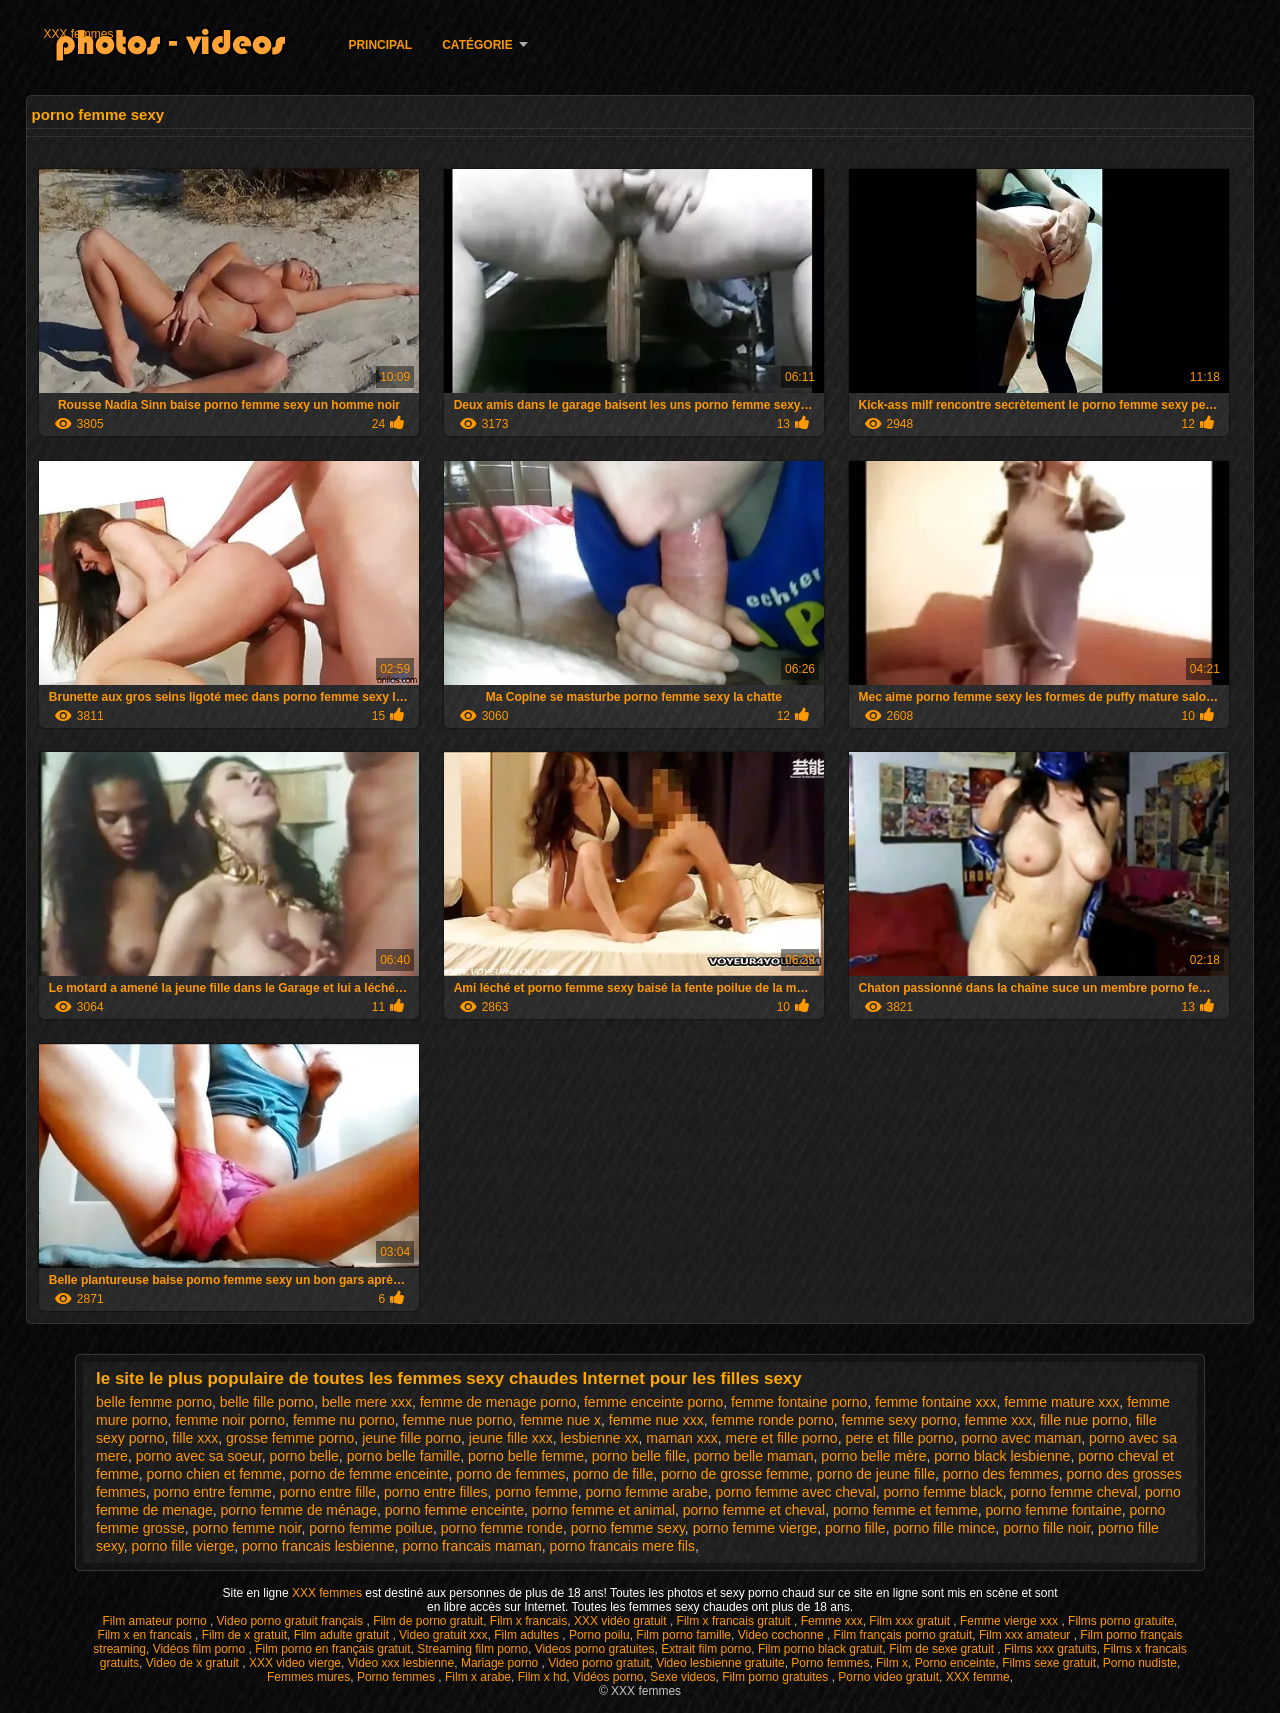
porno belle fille (639, 1456)
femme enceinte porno (653, 1402)
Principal (380, 45)
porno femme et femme (905, 1510)
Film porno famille (683, 1635)
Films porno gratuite (1121, 1621)
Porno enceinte (955, 1663)
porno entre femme (213, 1492)
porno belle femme (526, 1456)
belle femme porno (154, 1402)
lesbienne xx (600, 1438)
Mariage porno (501, 1663)
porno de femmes (510, 1474)
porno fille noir (1046, 1528)
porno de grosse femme (735, 1474)
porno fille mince (944, 1528)
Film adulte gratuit (343, 1635)
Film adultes (528, 1635)
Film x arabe (478, 1677)
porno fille (855, 1528)
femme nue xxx (656, 1420)
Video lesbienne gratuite (720, 1663)
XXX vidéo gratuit (622, 1621)
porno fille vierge (183, 1546)
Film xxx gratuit (911, 1621)
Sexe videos (682, 1677)
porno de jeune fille (876, 1474)
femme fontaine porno (799, 1402)
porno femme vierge (755, 1528)
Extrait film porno (706, 1649)
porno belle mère (873, 1456)
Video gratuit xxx (443, 1635)
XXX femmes (78, 34)
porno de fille (613, 1474)
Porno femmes (830, 1663)
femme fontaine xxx (935, 1402)
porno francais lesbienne (318, 1546)
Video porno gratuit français (292, 1621)
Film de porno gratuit (428, 1621)
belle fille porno (267, 1402)
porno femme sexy (628, 1528)
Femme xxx (832, 1621)
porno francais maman (471, 1546)
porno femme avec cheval (795, 1492)
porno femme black (943, 1492)
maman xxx (682, 1438)
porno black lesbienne (1002, 1456)
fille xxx (195, 1438)
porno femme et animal (603, 1510)
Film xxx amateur (1026, 1635)
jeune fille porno (411, 1438)
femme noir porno (230, 1420)
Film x (892, 1663)
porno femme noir (246, 1528)
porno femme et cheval (754, 1510)
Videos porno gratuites (595, 1649)
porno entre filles (436, 1492)
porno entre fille (328, 1492)
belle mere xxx (367, 1402)
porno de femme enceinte (369, 1474)
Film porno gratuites (776, 1677)
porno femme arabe (647, 1492)
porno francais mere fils (622, 1546)
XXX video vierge (295, 1663)
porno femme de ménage (299, 1510)
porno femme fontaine (1054, 1510)
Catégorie (477, 45)
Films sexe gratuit (1049, 1663)
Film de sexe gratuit (943, 1649)
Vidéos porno (608, 1677)
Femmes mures (308, 1677)
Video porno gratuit (598, 1663)
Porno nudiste (1140, 1663)
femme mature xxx (1061, 1402)
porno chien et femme (214, 1474)
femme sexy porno (899, 1420)
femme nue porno (458, 1420)
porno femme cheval (1073, 1492)
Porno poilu (599, 1635)
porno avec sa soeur (199, 1456)
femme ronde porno (773, 1420)
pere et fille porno (899, 1438)
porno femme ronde (502, 1528)
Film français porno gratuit (903, 1635)
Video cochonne (782, 1635)
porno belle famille (404, 1456)
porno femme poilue (371, 1528)
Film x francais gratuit (735, 1621)
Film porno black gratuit (820, 1649)
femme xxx (998, 1420)
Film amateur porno (156, 1621)
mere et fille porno (782, 1438)
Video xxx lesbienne (401, 1663)
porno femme (536, 1492)
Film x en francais (146, 1635)
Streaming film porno (472, 1649)
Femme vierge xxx (1010, 1621)
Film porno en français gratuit (332, 1649)
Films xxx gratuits (1050, 1649)
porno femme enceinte (454, 1510)
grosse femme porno (290, 1438)
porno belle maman (754, 1456)
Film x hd (542, 1677)
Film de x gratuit (244, 1635)
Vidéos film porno (201, 1649)
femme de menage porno (498, 1402)
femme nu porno (344, 1420)
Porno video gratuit (888, 1677)
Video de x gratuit (194, 1663)
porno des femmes (1001, 1474)
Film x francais (528, 1621)
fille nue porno (1084, 1420)
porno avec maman (1021, 1438)
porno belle (304, 1456)
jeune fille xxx (511, 1438)
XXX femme (978, 1677)
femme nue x (560, 1420)
